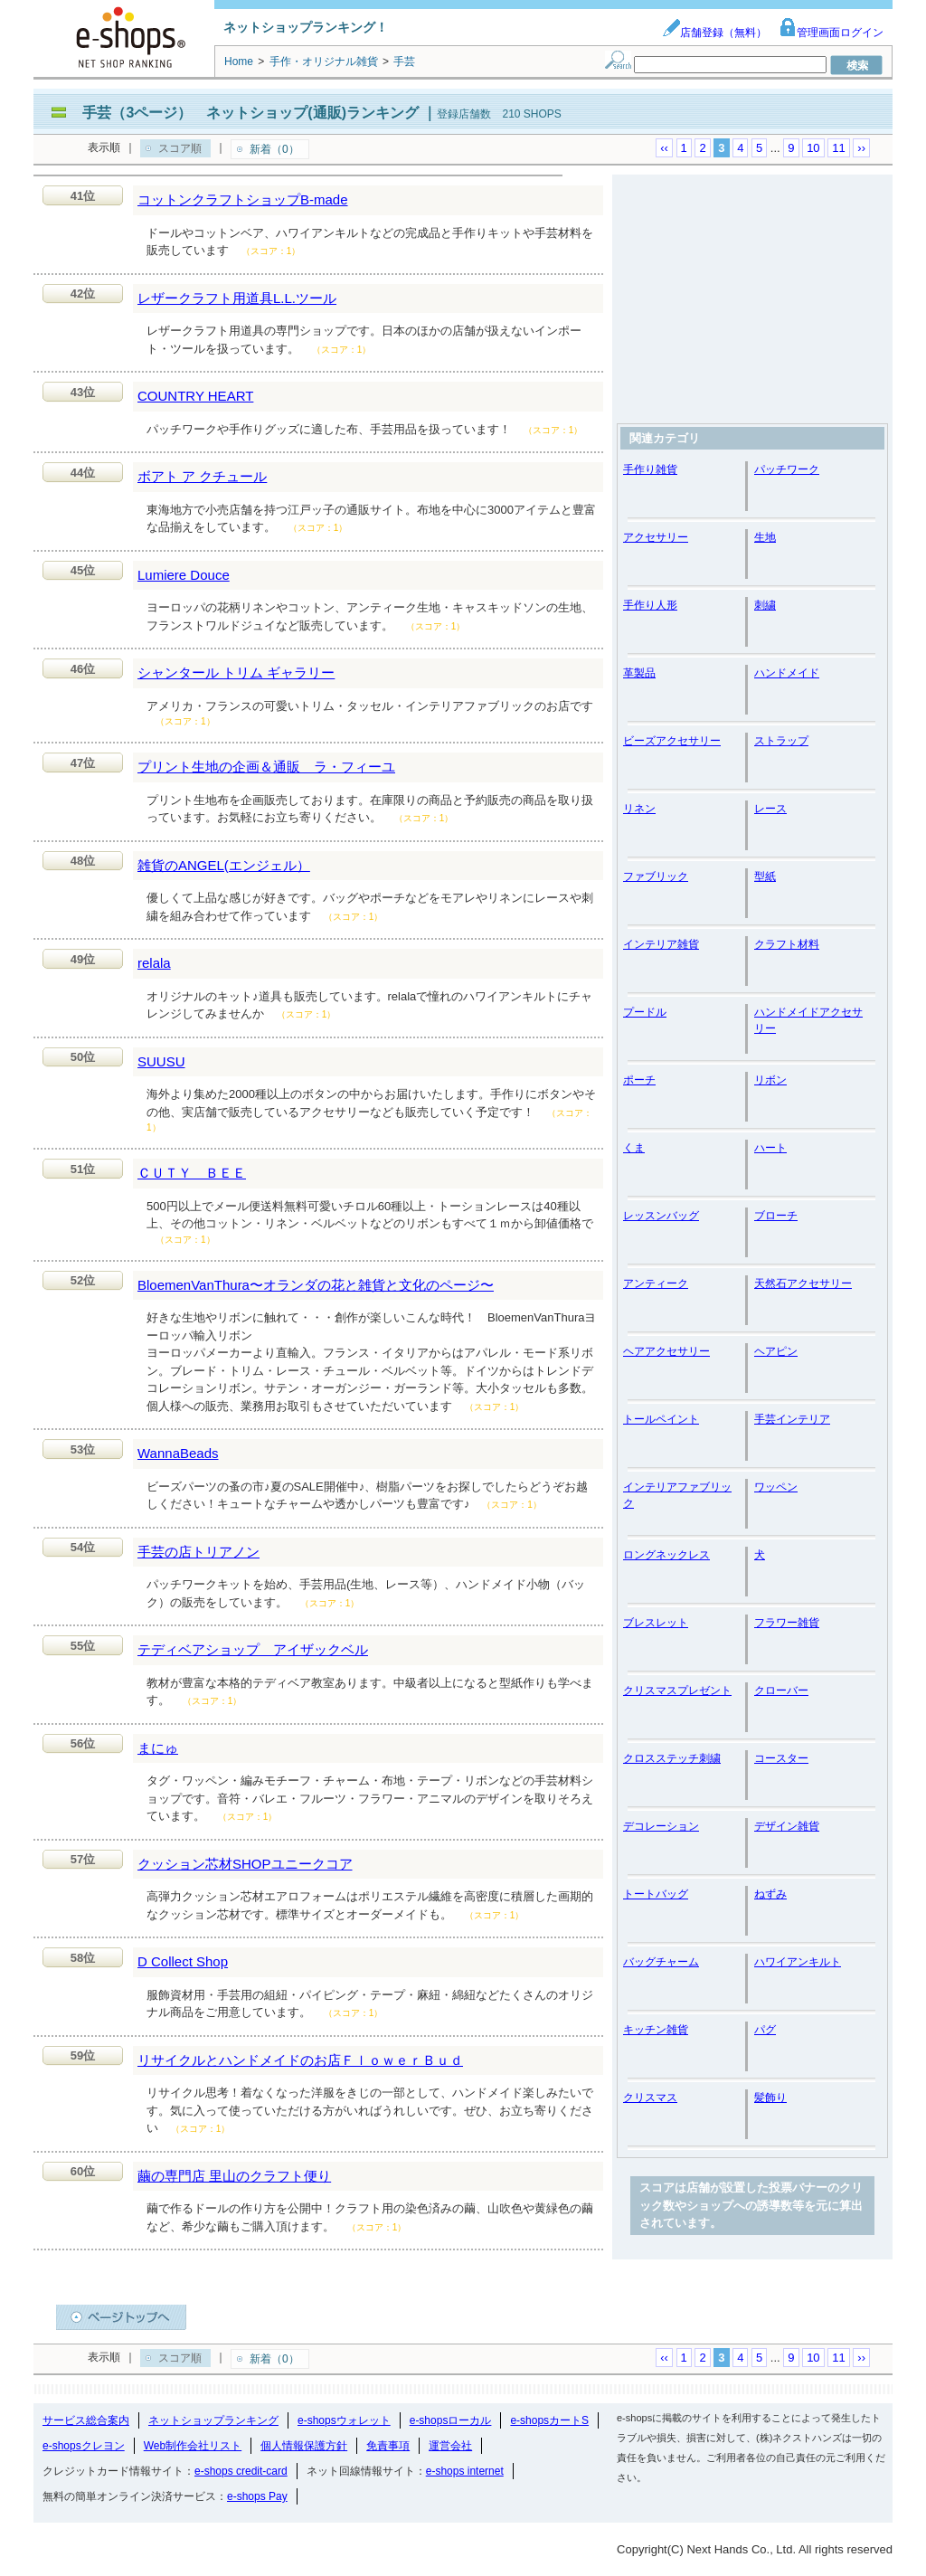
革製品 (639, 673)
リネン (639, 808)
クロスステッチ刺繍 (672, 1758)
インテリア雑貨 (661, 944)
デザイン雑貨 (786, 1826)
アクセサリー (655, 537)
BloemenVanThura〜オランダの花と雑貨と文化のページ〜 (315, 1285)
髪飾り (770, 2097)
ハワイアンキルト (797, 1962)
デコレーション (661, 1826)
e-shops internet (465, 2471)
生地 (765, 537)
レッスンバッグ (661, 1215)
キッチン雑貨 (655, 2029)
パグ (765, 2029)
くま (634, 1147)
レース (770, 808)
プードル (644, 1012)
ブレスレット (655, 1622)
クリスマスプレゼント (677, 1690)
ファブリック (655, 876)
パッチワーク (786, 469)
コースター (781, 1758)
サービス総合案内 (86, 2420)
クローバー (781, 1690)
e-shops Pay (257, 2496)
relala (154, 963)
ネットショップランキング (213, 2420)
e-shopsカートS (549, 2420)
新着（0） (274, 149)
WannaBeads (178, 1453)
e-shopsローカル (451, 2420)
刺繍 (765, 605)
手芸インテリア (792, 1419)
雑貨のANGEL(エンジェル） (223, 865)
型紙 (765, 876)
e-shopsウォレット (344, 2420)
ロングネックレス (666, 1554)
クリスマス (650, 2097)
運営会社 (450, 2445)
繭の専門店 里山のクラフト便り (234, 2175)
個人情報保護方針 (303, 2445)
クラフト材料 (786, 944)
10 (813, 148)
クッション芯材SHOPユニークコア (245, 1863)
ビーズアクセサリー (672, 740)
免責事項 (388, 2445)
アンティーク (655, 1283)
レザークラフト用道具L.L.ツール (236, 298)
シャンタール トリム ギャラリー (236, 672)
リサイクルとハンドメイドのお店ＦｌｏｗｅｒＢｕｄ (300, 2060)
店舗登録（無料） (714, 32)
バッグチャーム (661, 1962)
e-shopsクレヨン (84, 2445)
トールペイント (661, 1419)
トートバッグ (655, 1894)
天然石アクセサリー (803, 1283)
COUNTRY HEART (195, 395)
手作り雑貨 (650, 469)
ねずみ (770, 1894)
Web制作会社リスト (192, 2445)
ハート (770, 1147)
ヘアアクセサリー (666, 1351)
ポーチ (639, 1080)
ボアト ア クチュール (202, 476)
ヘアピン (776, 1351)
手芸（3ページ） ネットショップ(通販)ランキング (250, 112)
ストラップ (781, 740)
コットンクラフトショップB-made (242, 199)
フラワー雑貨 (786, 1622)
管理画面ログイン (831, 32)
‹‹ (664, 148)
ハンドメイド (786, 673)
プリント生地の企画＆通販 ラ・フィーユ (266, 766)
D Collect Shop (182, 1961)
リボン (770, 1080)
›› (861, 148)
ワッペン (776, 1487)
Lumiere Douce (183, 574)
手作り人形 (650, 605)
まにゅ (157, 1748)
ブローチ (776, 1215)
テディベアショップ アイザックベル (252, 1649)
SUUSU (161, 1061)
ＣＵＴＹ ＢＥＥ (191, 1172)
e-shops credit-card (241, 2471)
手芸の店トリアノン (198, 1551)
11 (838, 148)
